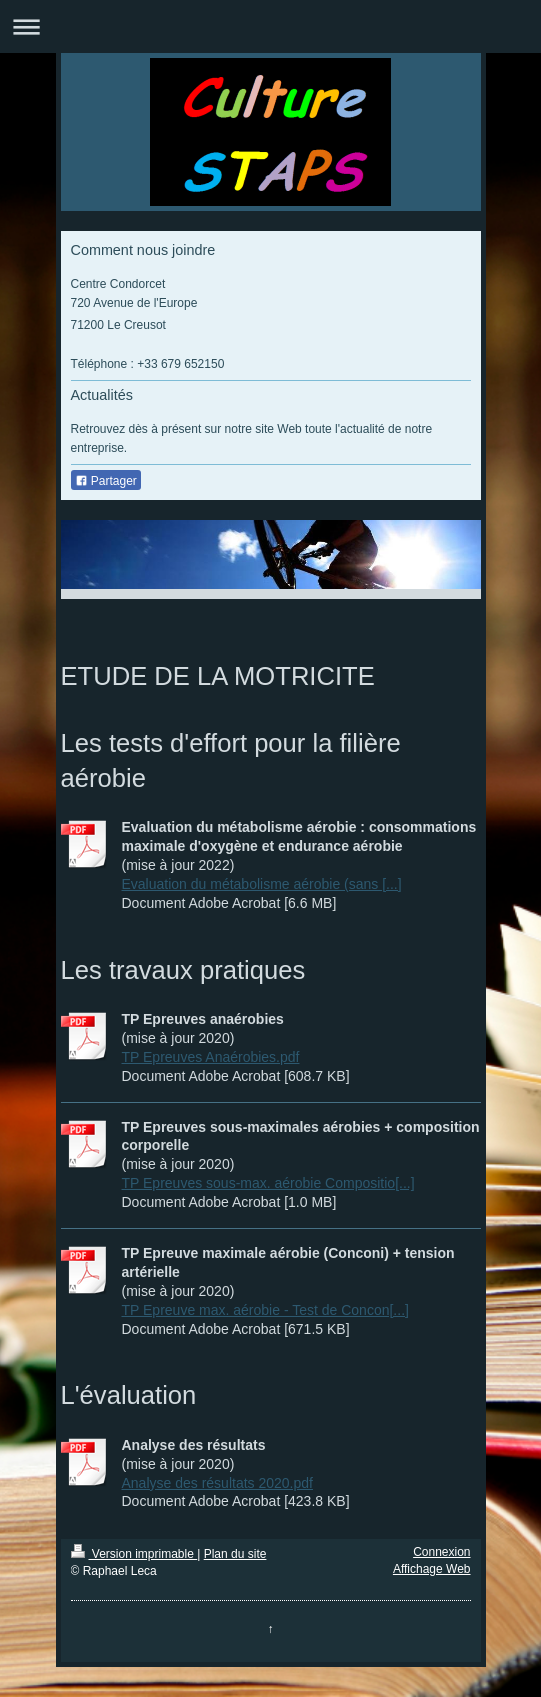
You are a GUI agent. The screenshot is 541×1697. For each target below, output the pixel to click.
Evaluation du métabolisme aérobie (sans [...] (262, 884)
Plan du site (235, 1554)
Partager (106, 481)
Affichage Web (432, 1569)
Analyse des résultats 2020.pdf (217, 1483)
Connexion (441, 1552)
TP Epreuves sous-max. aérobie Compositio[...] (268, 1183)
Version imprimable (134, 1554)
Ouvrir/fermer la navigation (270, 26)
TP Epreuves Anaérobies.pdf (211, 1057)
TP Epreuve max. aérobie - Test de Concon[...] (265, 1310)
